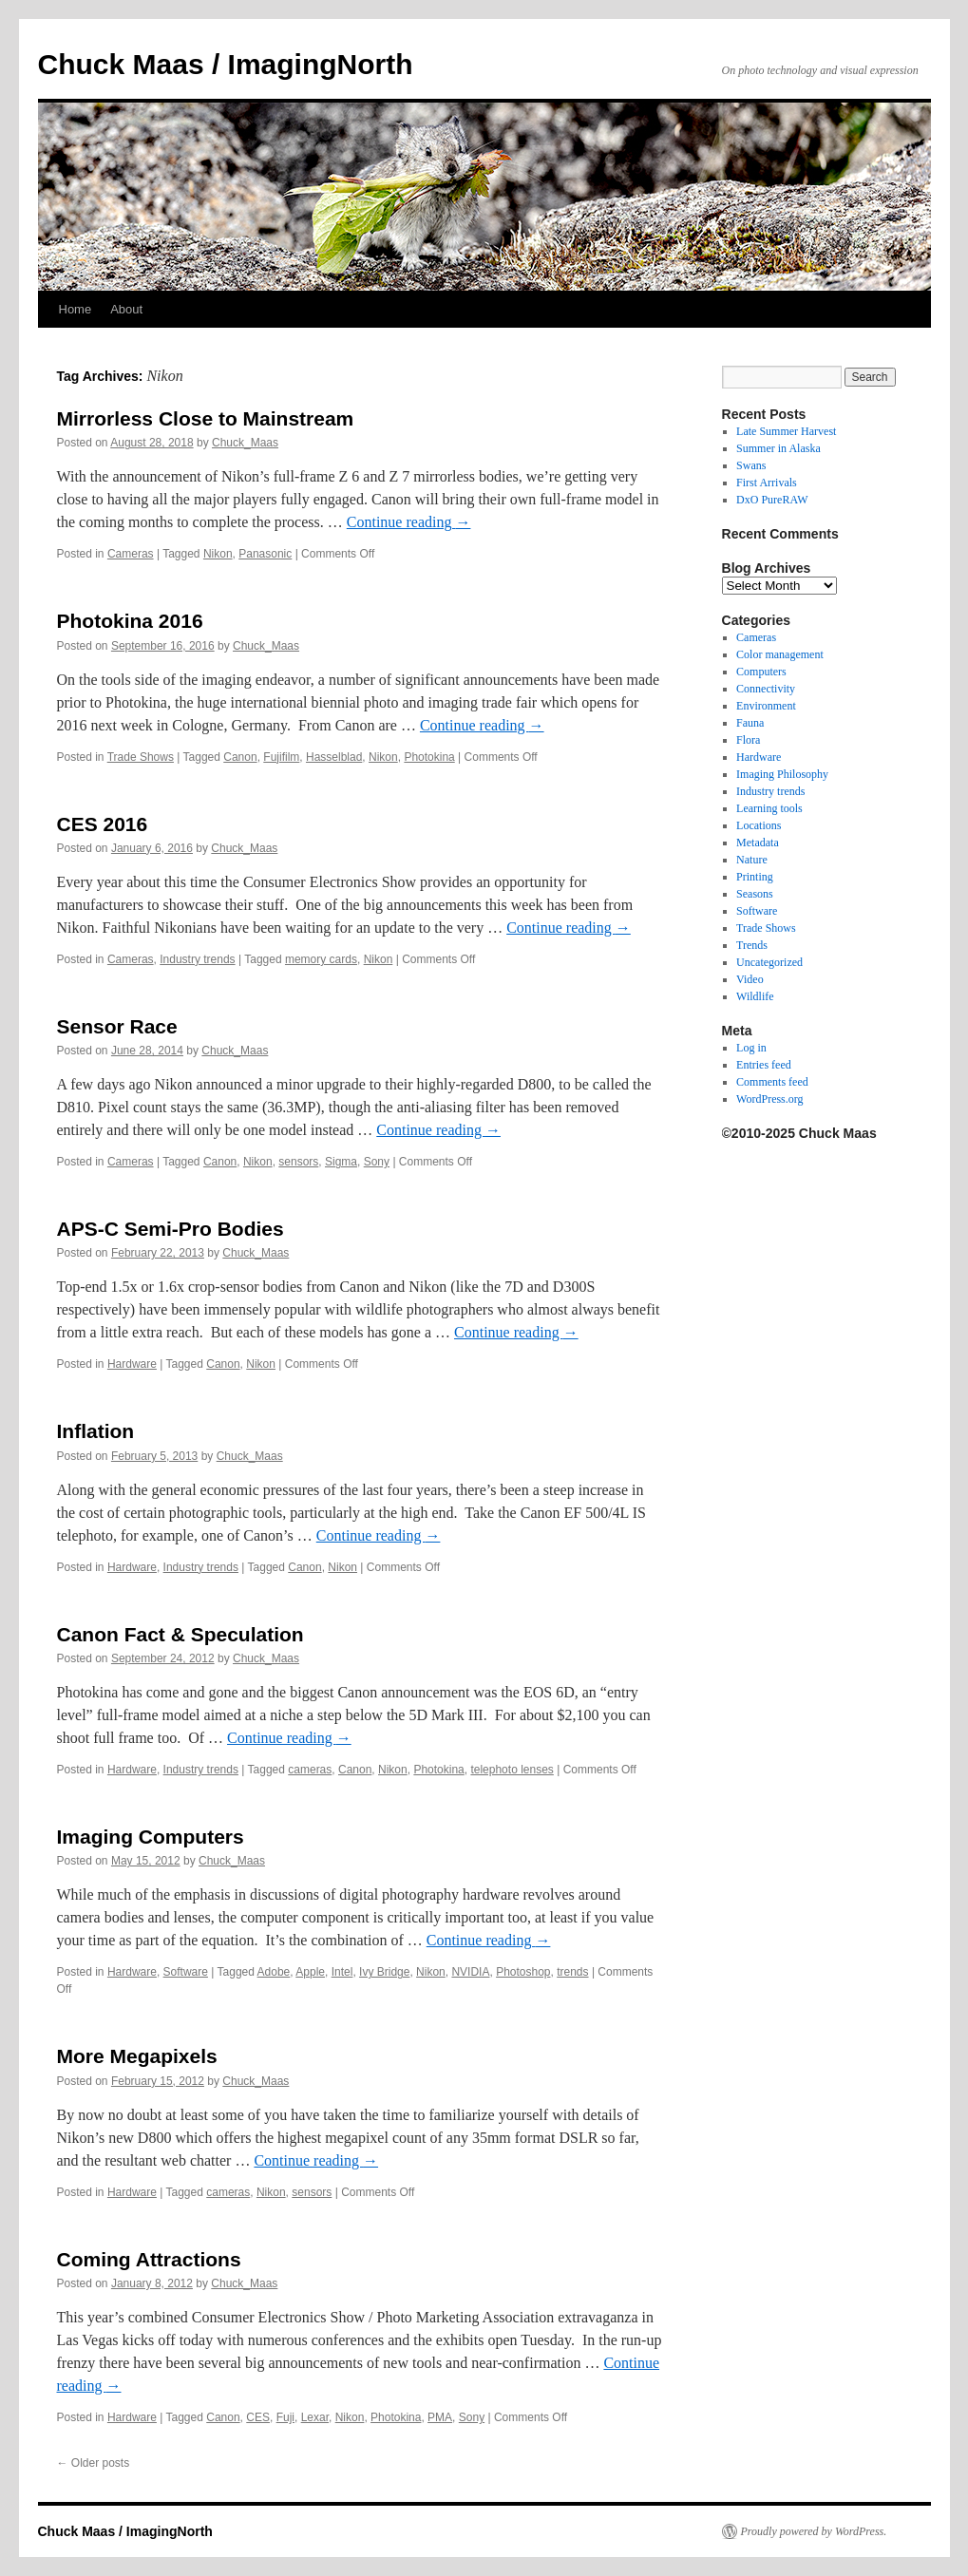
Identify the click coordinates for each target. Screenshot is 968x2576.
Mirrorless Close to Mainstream (205, 418)
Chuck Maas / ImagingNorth (225, 64)
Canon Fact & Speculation (180, 1634)
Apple (310, 1972)
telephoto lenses (511, 1769)
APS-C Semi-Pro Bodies (170, 1229)
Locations (758, 825)
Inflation (96, 1431)
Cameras (130, 553)
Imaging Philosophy (782, 774)
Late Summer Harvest (786, 431)
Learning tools (769, 808)
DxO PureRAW (771, 499)
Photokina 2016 (130, 621)
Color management (780, 654)
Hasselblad (334, 757)
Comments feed (772, 1082)
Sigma (341, 1161)
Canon (239, 757)
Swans (751, 465)
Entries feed (763, 1064)
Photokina (429, 757)
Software (185, 1972)
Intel (342, 1972)
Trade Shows (140, 757)
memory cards (321, 959)
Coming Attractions (149, 2259)
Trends (752, 945)
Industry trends (197, 959)
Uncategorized (769, 962)
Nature (752, 859)
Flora (748, 740)
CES (258, 2417)
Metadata (757, 842)
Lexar (315, 2417)
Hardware (132, 1364)
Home (75, 309)
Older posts (93, 2463)
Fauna (750, 722)
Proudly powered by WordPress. (814, 2531)
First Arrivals (766, 482)
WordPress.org (769, 1099)
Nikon (218, 553)
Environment (766, 705)
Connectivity (765, 688)
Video (750, 979)
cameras (310, 1769)
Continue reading (409, 522)
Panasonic (265, 553)
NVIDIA (470, 1972)
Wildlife (755, 996)
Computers (761, 671)
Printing (754, 876)
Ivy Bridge (384, 1972)
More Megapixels (137, 2056)
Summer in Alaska (778, 448)
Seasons (754, 893)
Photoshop (523, 1972)
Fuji (285, 2417)
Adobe (274, 1972)
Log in (751, 1047)
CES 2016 (102, 824)
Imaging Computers (150, 1836)
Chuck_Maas (245, 442)
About (126, 309)
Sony (376, 1161)
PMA (439, 2417)
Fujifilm (281, 757)
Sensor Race (117, 1026)
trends (572, 1972)
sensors (298, 1161)
